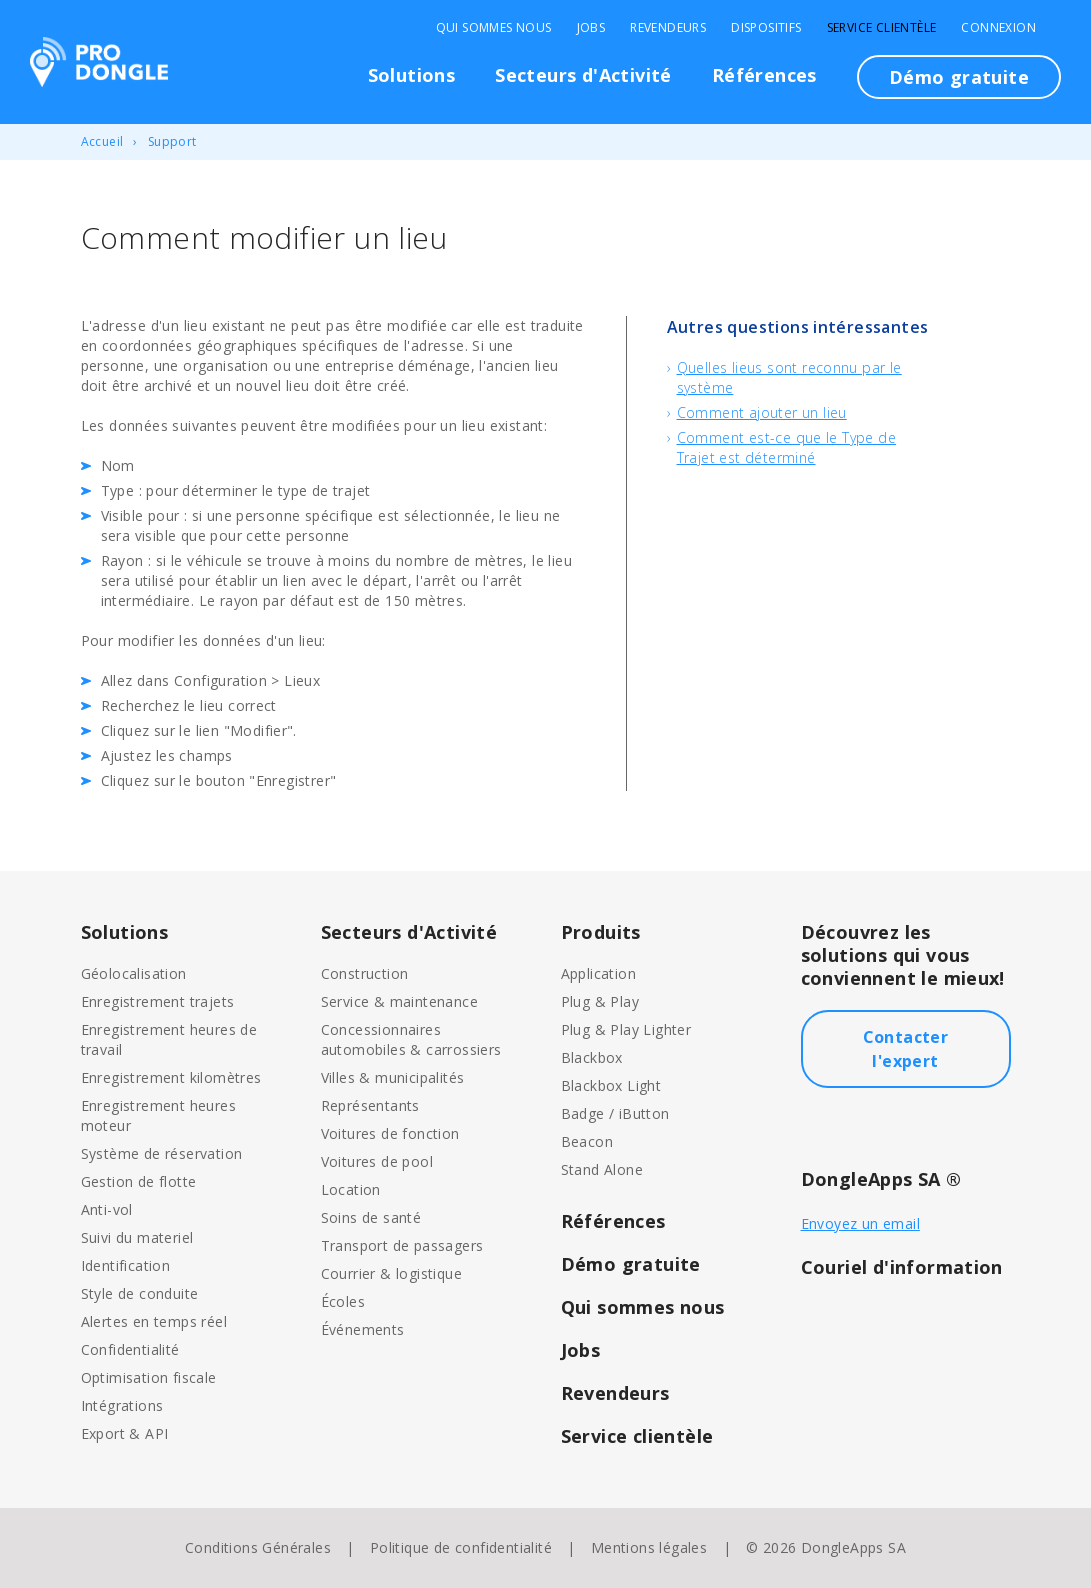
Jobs (591, 28)
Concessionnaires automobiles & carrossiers (411, 1039)
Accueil (102, 141)
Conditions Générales (258, 1547)
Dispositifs (766, 28)
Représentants (370, 1105)
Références (764, 75)
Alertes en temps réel (154, 1321)
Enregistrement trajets (158, 1001)
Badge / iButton (615, 1113)
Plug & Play (600, 1001)
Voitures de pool (377, 1161)
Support (172, 141)
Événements (363, 1329)
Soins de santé (371, 1217)
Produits (601, 932)
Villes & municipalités (393, 1077)
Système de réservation (162, 1153)
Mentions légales (649, 1547)
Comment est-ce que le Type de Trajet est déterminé (787, 447)
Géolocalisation (134, 973)
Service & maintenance (399, 1001)
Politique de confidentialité (461, 1547)
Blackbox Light (611, 1085)
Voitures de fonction (390, 1133)
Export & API (125, 1433)
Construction (365, 973)
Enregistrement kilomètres (171, 1077)
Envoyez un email (860, 1223)
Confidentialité (130, 1349)
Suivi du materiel (137, 1237)
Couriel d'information (902, 1267)
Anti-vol (107, 1209)
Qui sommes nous (494, 28)
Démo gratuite (959, 77)
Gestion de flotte (139, 1181)
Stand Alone (602, 1169)
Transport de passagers (402, 1245)
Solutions (412, 75)
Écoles (343, 1301)
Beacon (587, 1141)
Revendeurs (668, 28)
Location (351, 1189)
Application (598, 973)
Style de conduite (140, 1293)
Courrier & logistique (391, 1273)
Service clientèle (882, 28)
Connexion (998, 28)
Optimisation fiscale (149, 1377)
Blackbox (592, 1057)
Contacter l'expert (906, 1049)
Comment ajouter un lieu (762, 412)
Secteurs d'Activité (583, 75)
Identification (126, 1265)
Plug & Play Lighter (626, 1029)
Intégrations (122, 1405)
